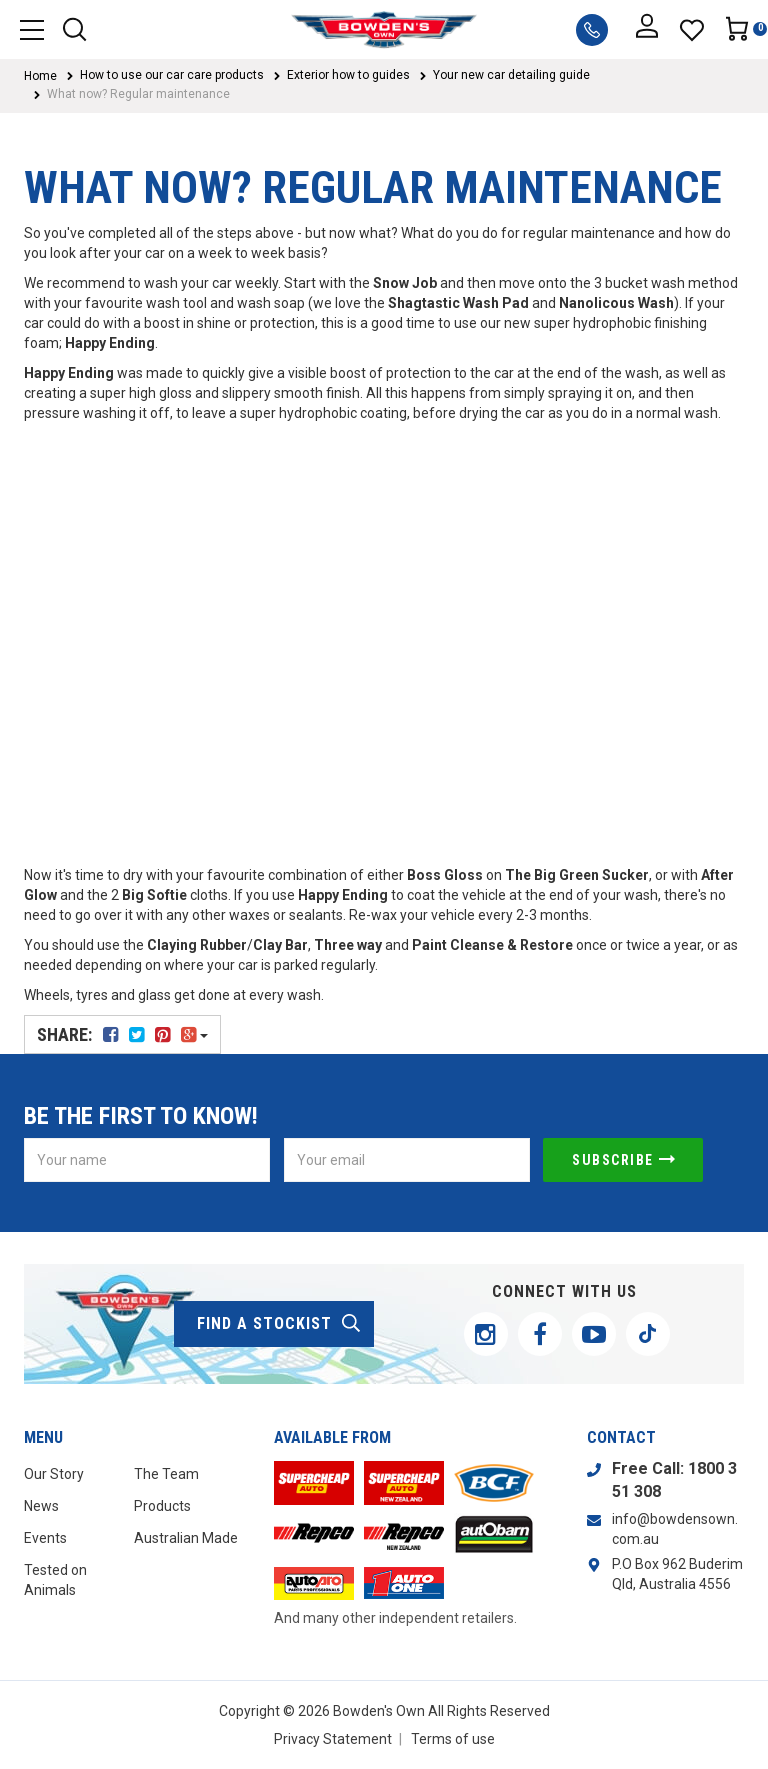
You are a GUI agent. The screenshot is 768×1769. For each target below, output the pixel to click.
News (41, 1506)
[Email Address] (407, 1160)
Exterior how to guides (348, 75)
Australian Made (186, 1538)
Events (45, 1538)
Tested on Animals (55, 1580)
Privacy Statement (333, 1739)
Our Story (54, 1474)
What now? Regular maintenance (138, 94)
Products (162, 1506)
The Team (166, 1474)
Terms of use (453, 1739)
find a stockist (279, 1324)
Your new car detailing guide (511, 75)
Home (40, 76)
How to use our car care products (172, 75)
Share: (122, 1034)
